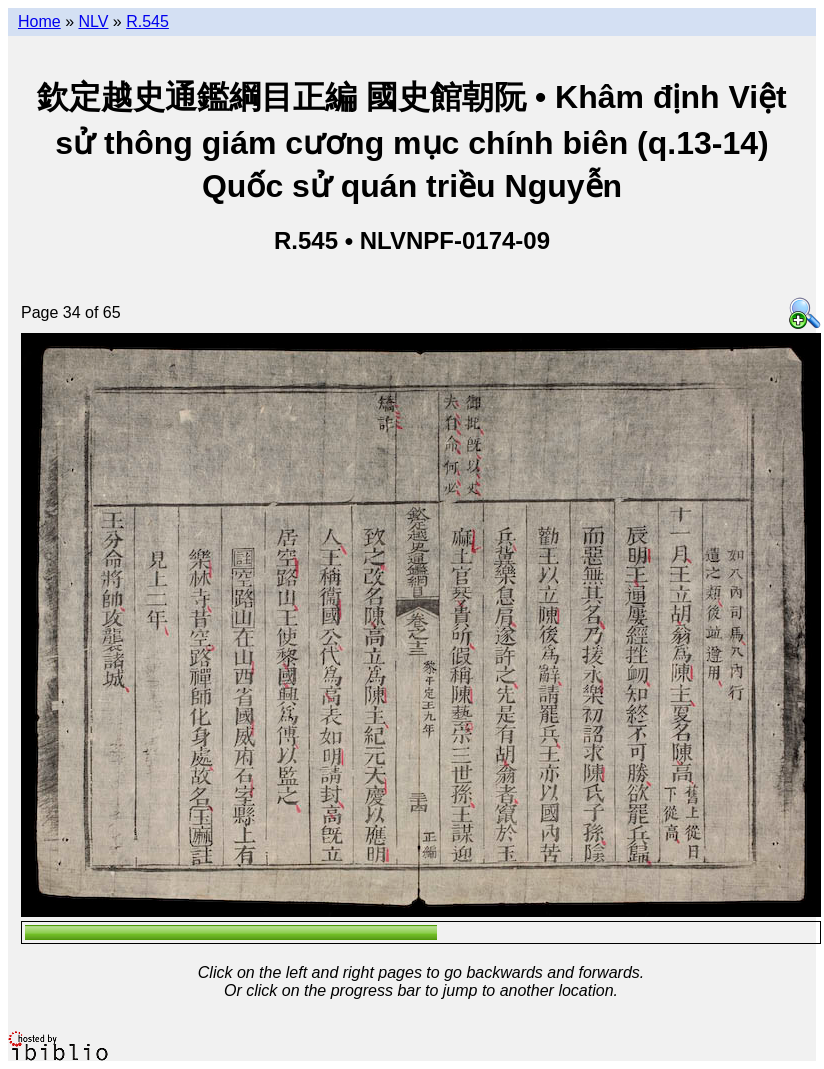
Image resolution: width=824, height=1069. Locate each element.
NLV (93, 21)
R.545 (147, 21)
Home (39, 21)
